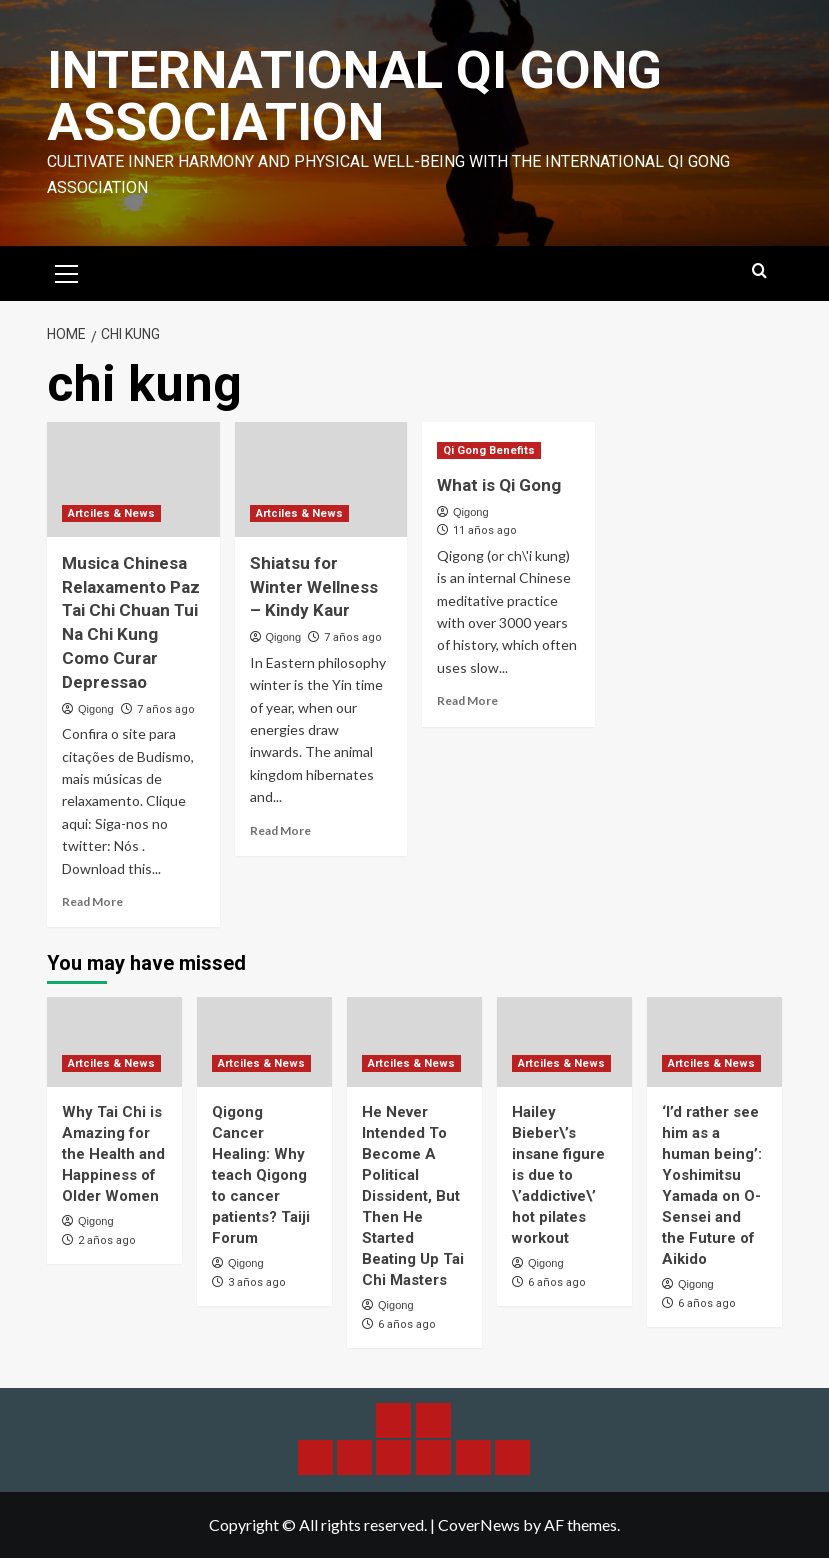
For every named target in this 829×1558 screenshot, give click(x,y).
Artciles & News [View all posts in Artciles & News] (111, 513)
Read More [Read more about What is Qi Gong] (467, 700)
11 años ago (485, 530)
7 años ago (166, 709)
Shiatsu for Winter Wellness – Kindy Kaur (314, 587)
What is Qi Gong (499, 485)
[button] (67, 271)
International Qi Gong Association (354, 96)
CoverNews (479, 1524)
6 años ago (407, 1324)
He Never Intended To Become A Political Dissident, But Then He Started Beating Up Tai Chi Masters (413, 1196)
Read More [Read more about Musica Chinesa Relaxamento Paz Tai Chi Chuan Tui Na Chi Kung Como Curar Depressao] (92, 901)
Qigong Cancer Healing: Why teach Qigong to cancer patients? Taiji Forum (261, 1175)
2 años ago (107, 1240)
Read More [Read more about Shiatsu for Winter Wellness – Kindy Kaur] (280, 830)
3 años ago (257, 1282)
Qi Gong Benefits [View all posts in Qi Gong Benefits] (489, 450)
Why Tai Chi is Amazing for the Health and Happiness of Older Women (113, 1154)
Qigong (95, 709)
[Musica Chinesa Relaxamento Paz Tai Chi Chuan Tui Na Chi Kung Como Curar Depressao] (133, 479)
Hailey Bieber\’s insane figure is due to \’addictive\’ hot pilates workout (558, 1175)
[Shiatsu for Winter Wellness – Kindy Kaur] (321, 479)
